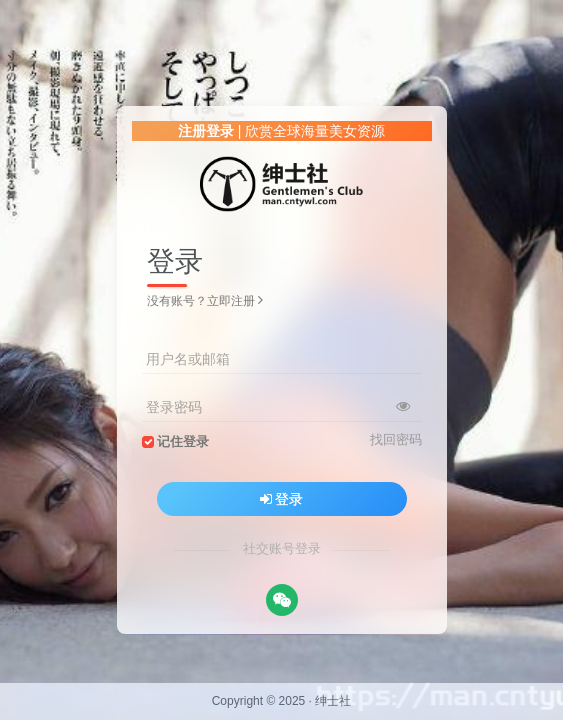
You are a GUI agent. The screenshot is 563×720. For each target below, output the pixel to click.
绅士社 (333, 701)
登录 (282, 499)
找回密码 (396, 440)
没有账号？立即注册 (205, 301)
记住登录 (183, 442)
